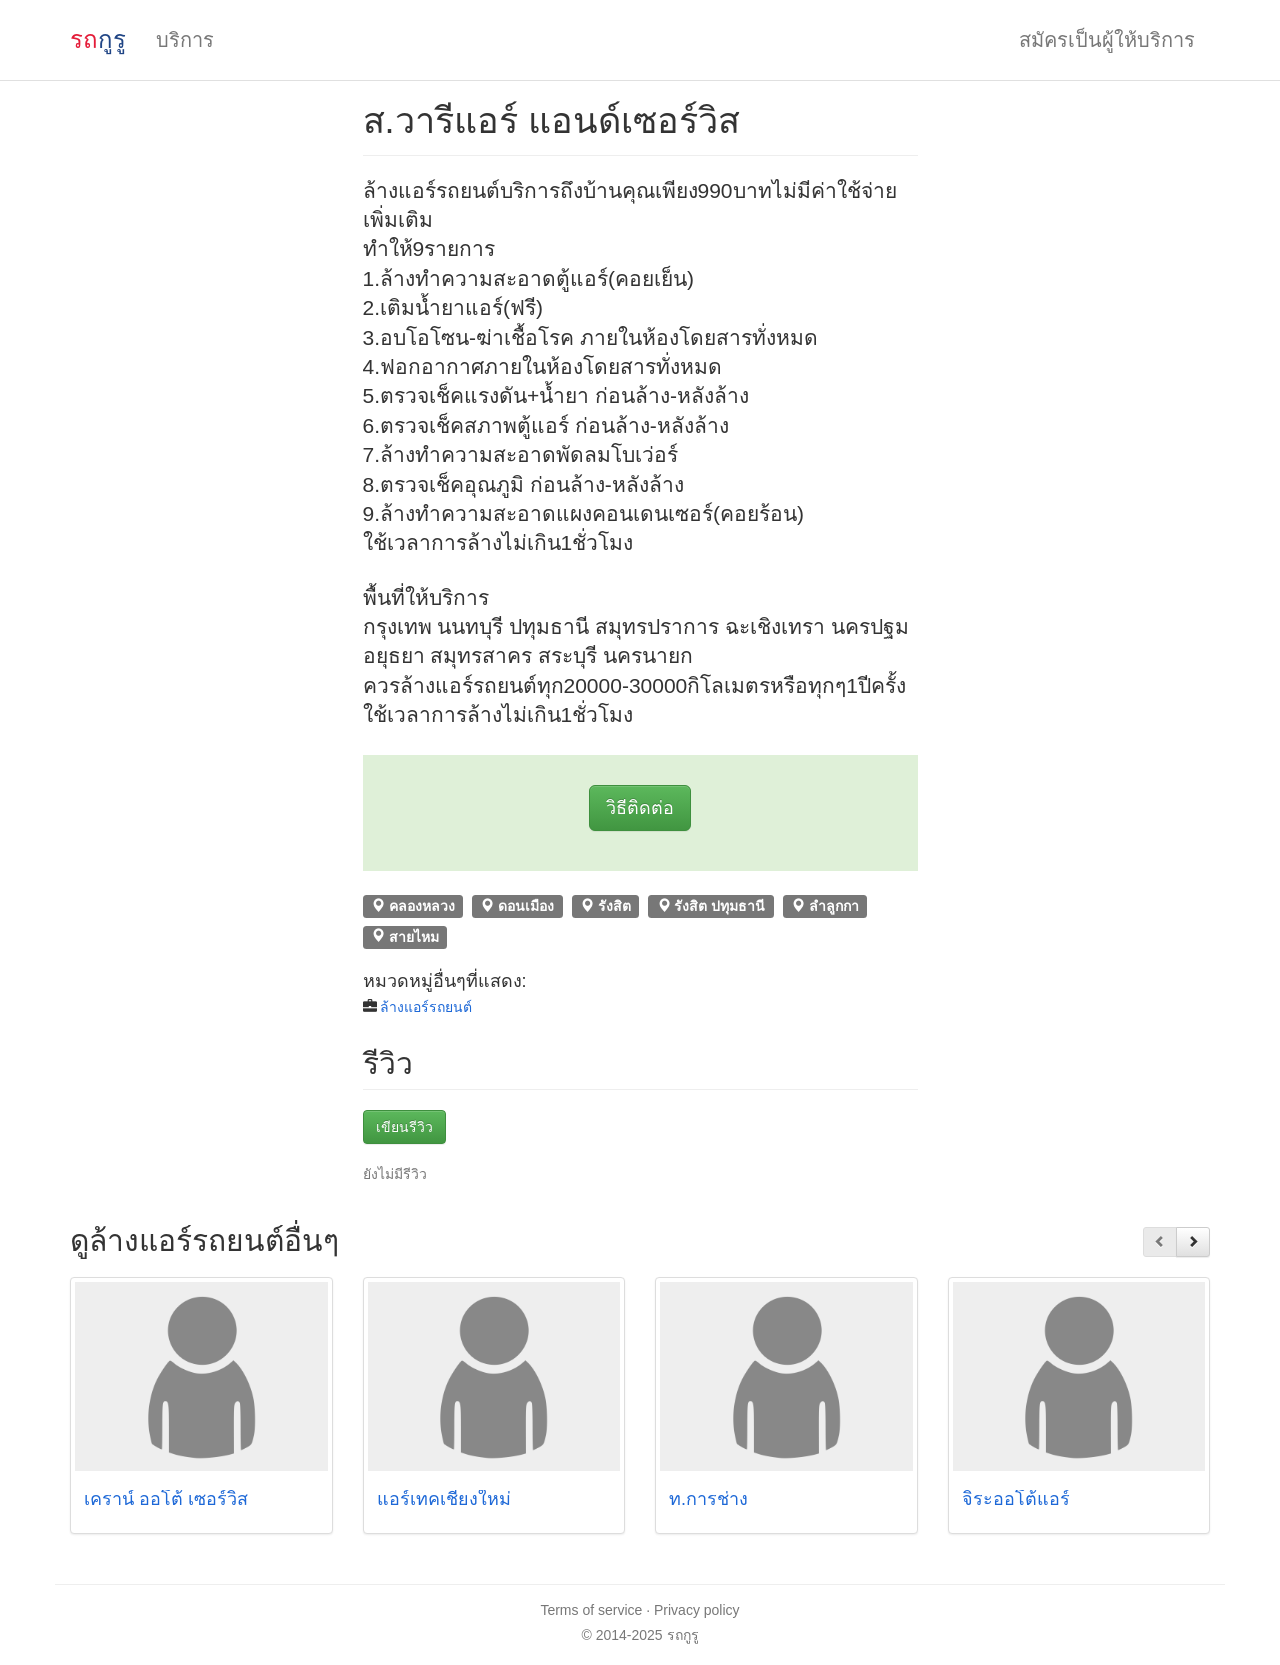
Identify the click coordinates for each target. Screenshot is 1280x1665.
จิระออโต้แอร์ (1016, 1499)
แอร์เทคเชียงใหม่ (444, 1499)
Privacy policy (697, 1610)
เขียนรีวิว (404, 1127)
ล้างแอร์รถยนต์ (426, 1007)
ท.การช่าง (708, 1499)
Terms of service (591, 1610)
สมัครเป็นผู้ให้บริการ (1107, 40)
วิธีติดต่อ (640, 808)
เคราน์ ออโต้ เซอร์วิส (166, 1499)
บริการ (185, 40)
